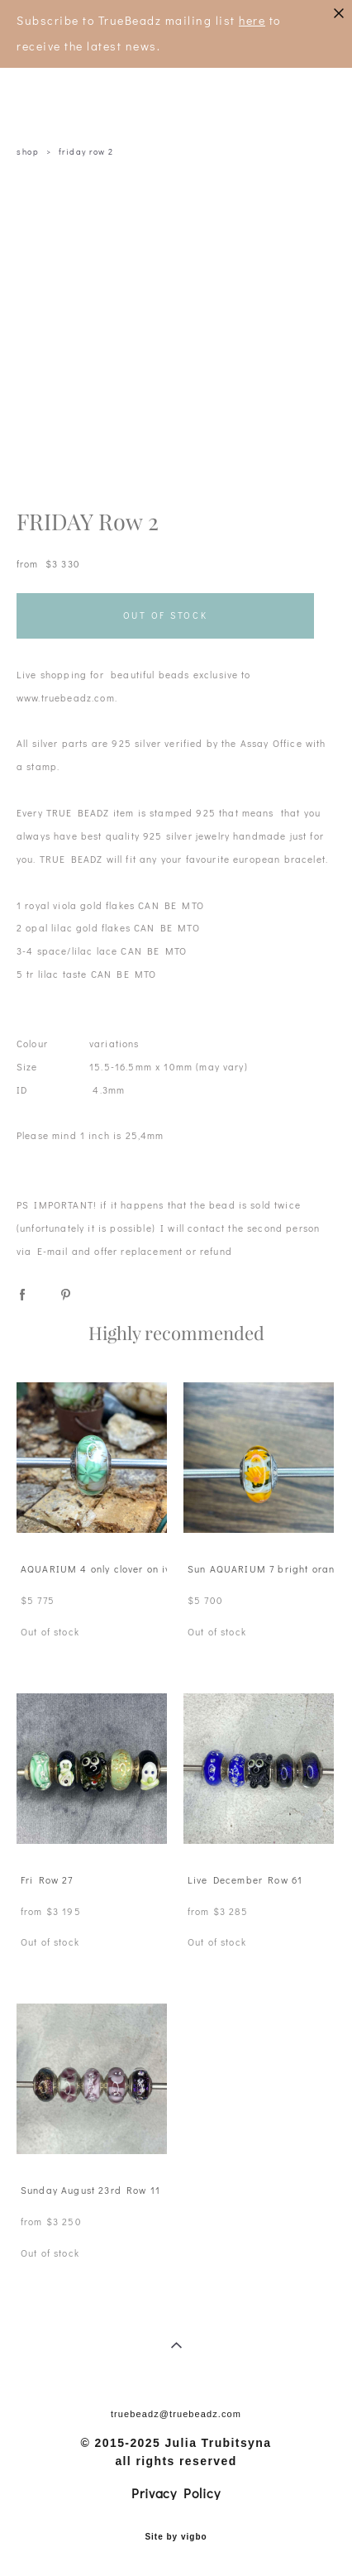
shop (28, 151)
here (252, 20)
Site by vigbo (176, 2537)
